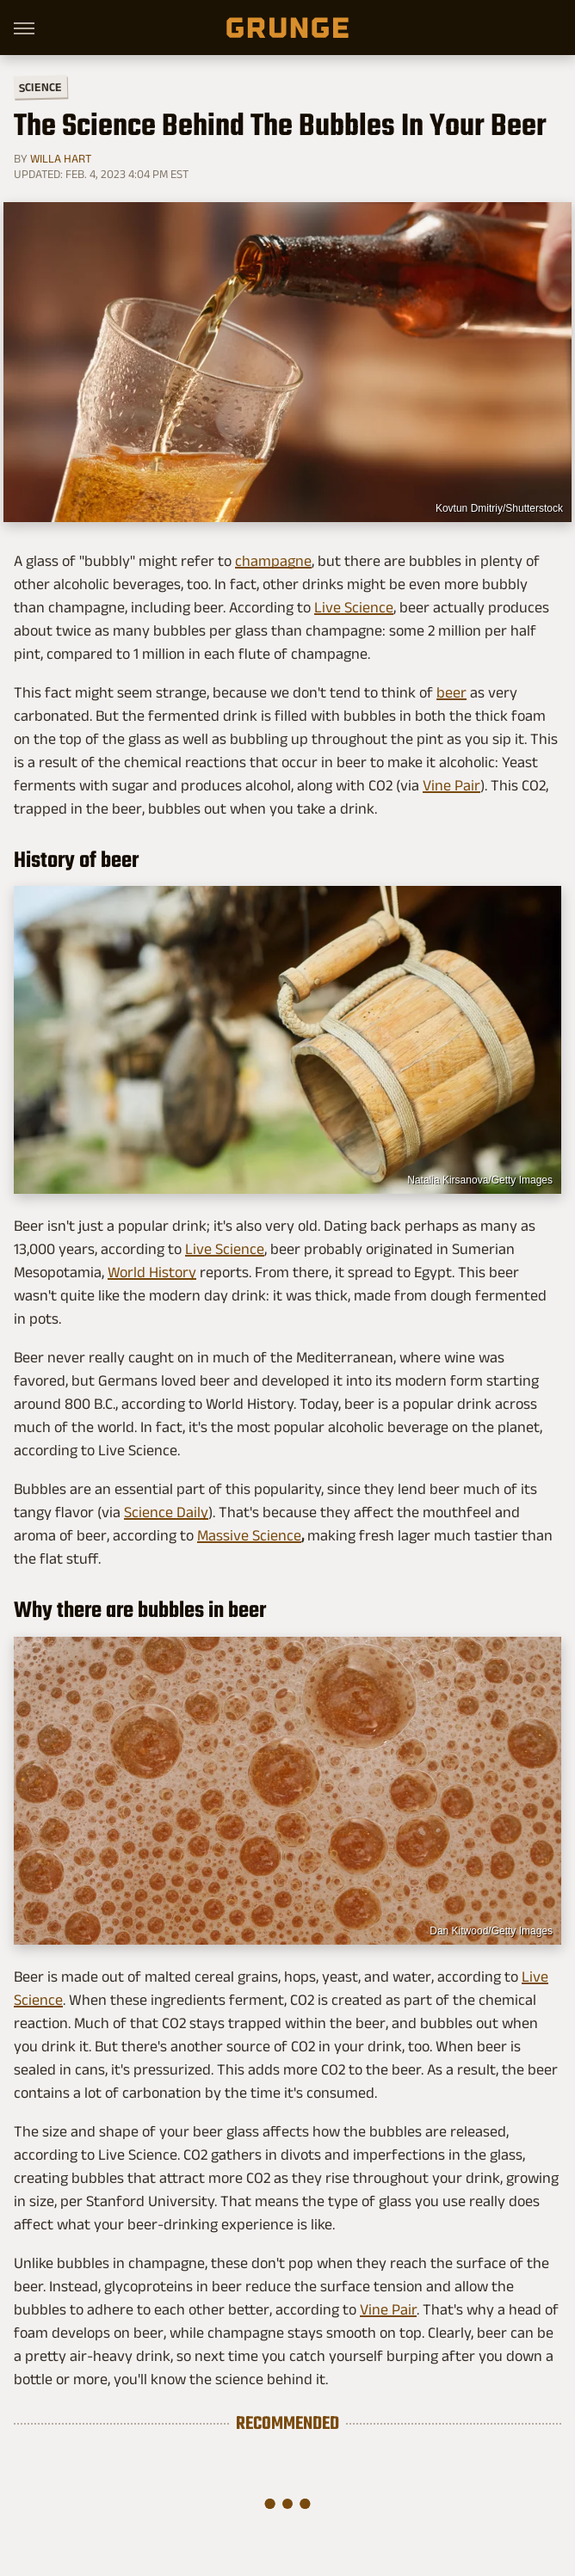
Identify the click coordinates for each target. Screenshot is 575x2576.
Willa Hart (60, 158)
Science (40, 86)
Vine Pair (451, 785)
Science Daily (166, 1512)
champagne (273, 560)
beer (451, 692)
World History (152, 1272)
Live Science (353, 607)
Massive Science (249, 1535)
